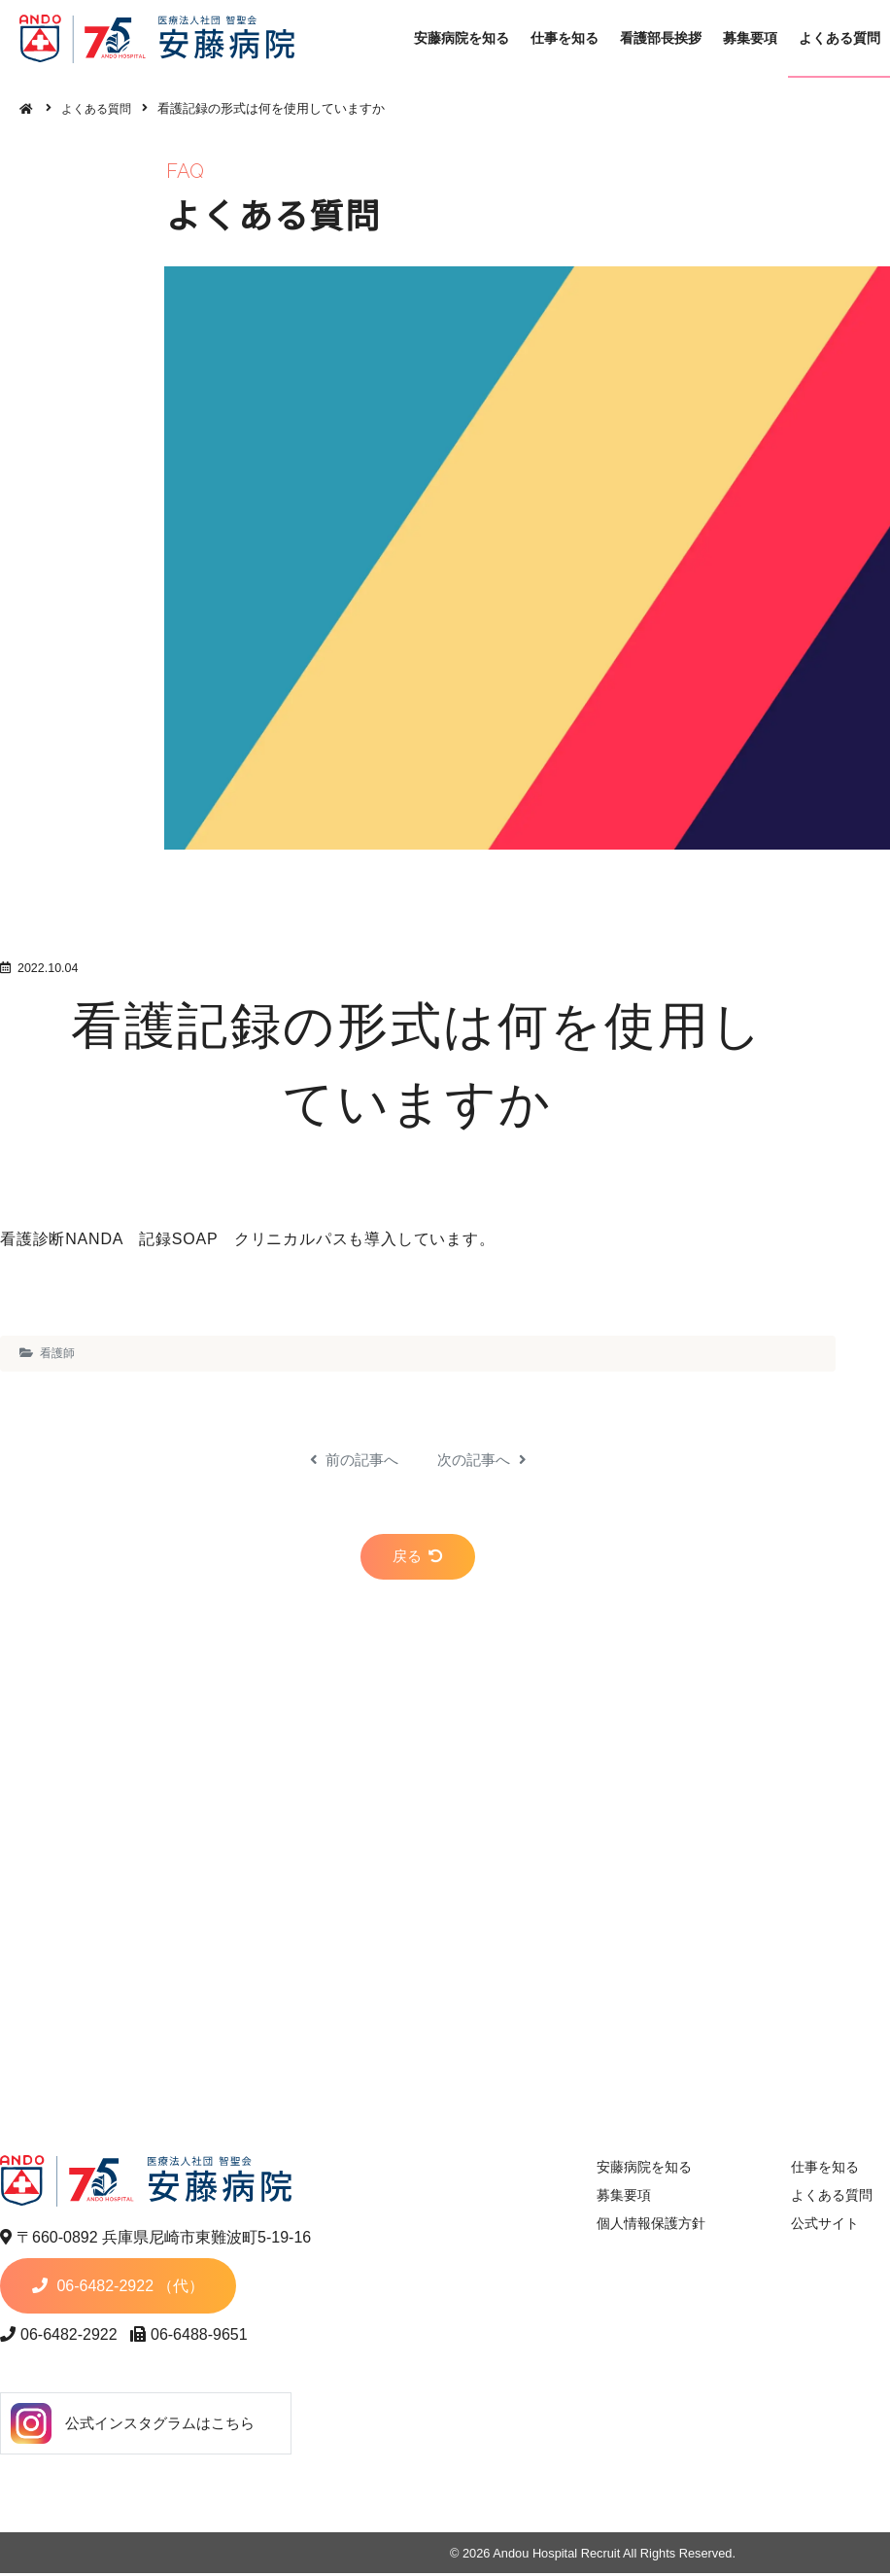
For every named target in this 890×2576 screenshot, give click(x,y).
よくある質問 (101, 108)
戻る (418, 1561)
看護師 (57, 1353)
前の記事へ (351, 1459)
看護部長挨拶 (670, 38)
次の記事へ (484, 1459)
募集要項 (758, 38)
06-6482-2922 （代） (164, 2288)
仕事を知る (576, 38)
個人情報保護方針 (640, 2226)
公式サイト (815, 2226)
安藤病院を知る (475, 38)
